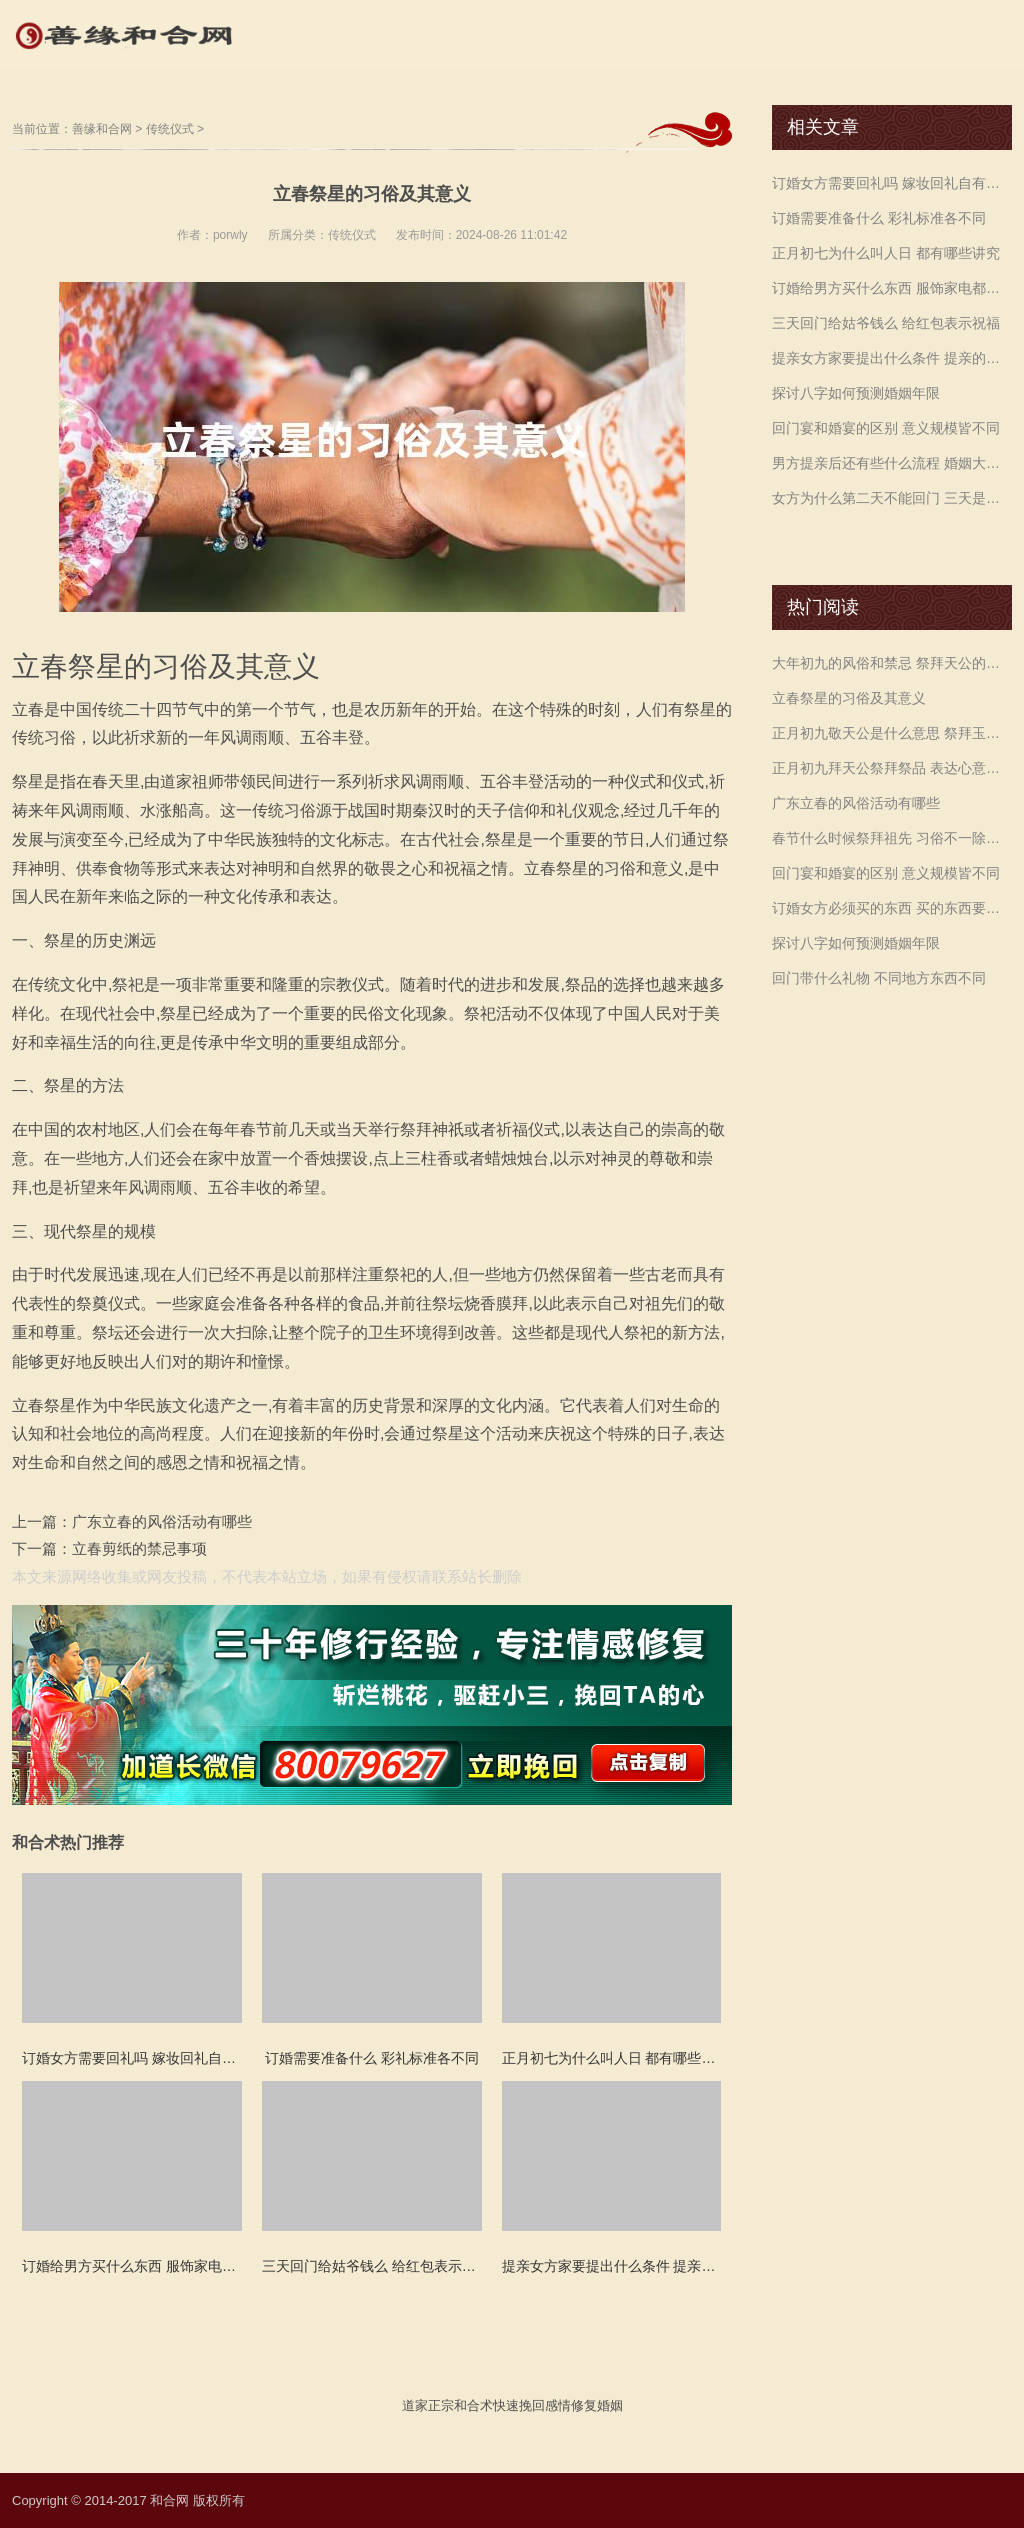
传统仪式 (170, 129)
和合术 (473, 2405)
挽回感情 (545, 2405)
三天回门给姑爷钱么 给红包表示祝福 (886, 323)
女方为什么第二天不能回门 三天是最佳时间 (892, 498)
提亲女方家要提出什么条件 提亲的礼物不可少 (892, 358)
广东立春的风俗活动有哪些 (162, 1521)
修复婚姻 (597, 2405)
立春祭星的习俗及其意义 (849, 698)
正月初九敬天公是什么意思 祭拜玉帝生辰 (892, 733)
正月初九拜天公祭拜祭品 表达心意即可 (892, 768)
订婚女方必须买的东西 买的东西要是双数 (892, 908)
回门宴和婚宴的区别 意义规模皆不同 (886, 428)
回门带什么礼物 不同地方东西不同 (879, 978)
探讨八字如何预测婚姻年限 (856, 393)
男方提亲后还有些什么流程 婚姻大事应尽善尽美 (892, 463)
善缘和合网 (102, 129)
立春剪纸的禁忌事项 (139, 1548)
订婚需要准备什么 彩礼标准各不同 (879, 218)
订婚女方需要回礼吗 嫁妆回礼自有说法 (892, 183)
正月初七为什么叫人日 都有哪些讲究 (886, 253)
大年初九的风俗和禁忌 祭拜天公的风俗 (892, 663)
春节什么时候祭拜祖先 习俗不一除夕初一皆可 (892, 838)
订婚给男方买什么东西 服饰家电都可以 (892, 288)
